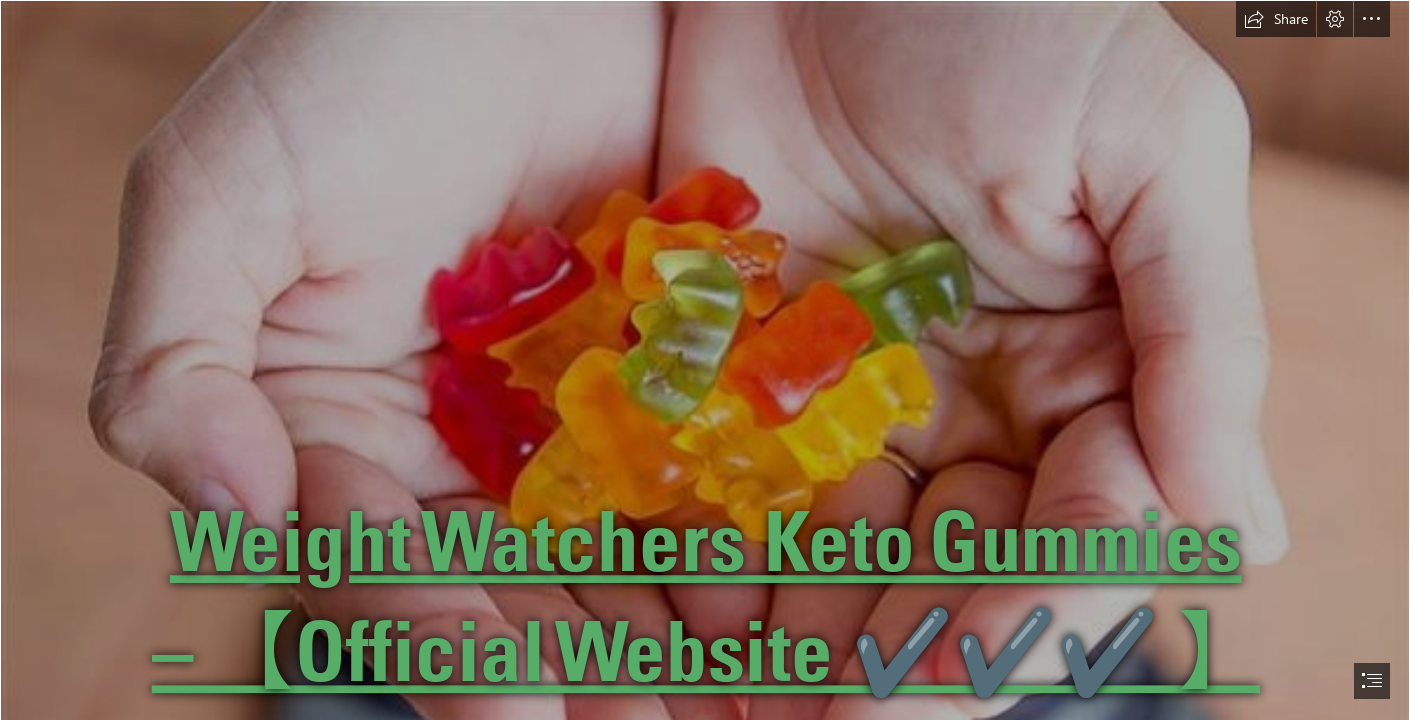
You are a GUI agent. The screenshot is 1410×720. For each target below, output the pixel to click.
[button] (1276, 19)
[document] (705, 360)
